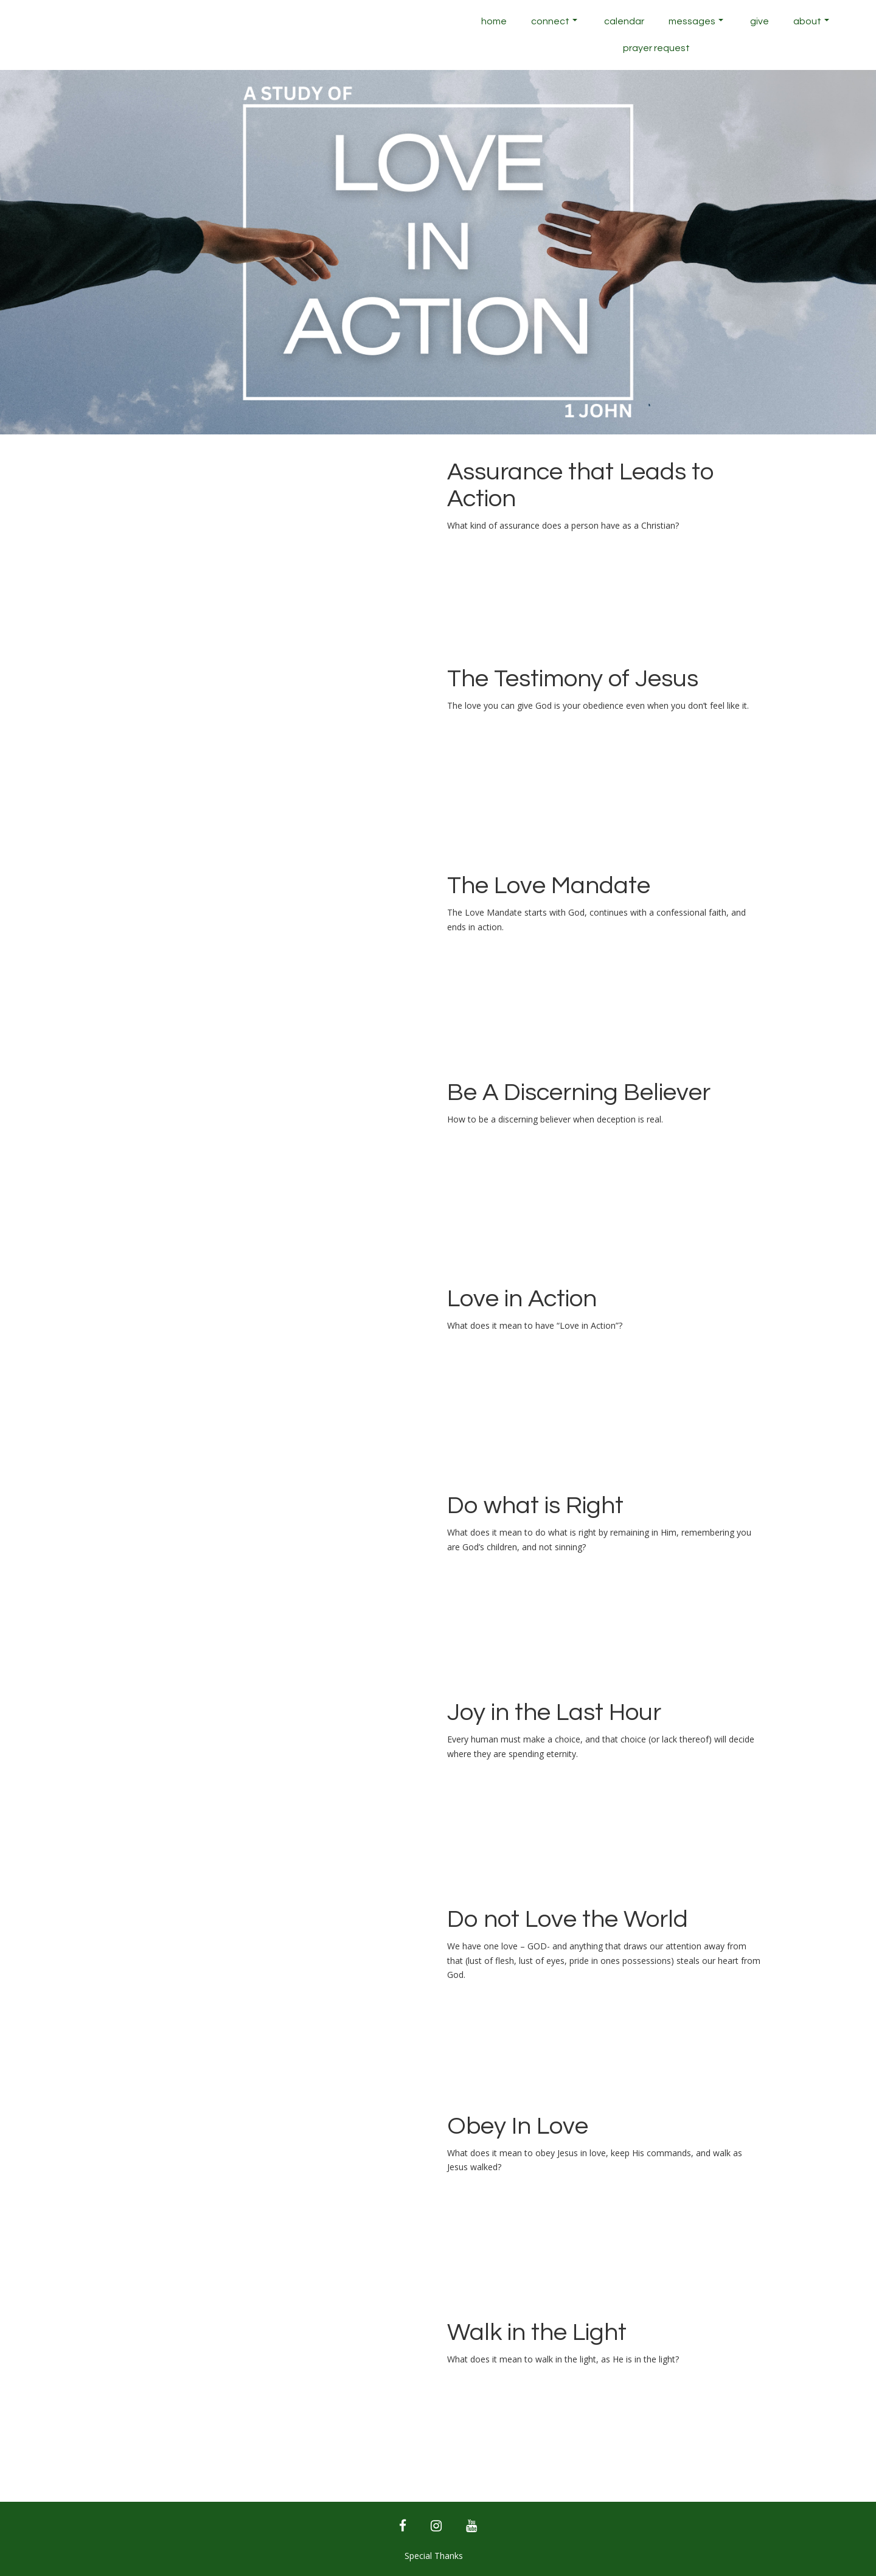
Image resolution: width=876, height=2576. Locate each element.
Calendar (624, 21)
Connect (554, 21)
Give (759, 21)
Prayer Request (656, 48)
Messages (696, 21)
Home (494, 21)
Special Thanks (434, 2555)
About (811, 21)
